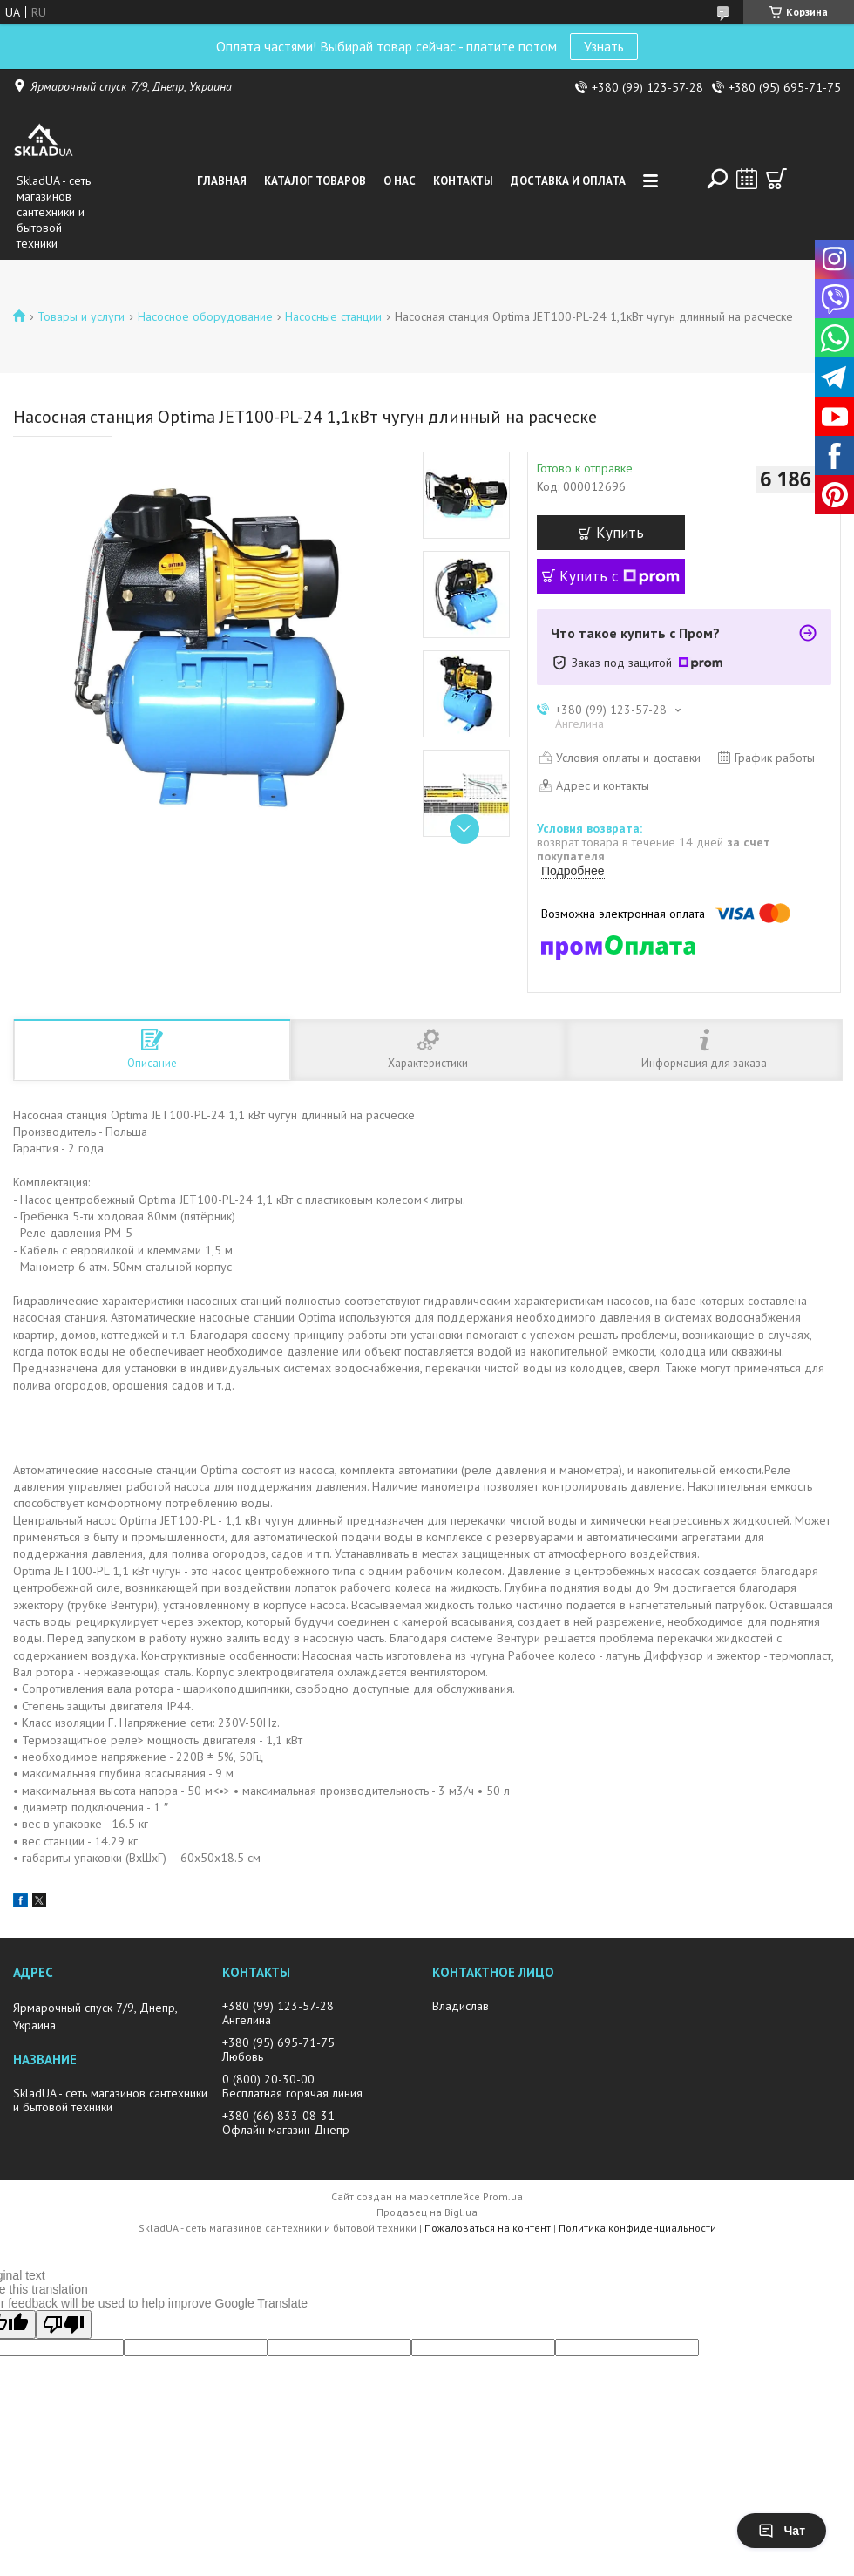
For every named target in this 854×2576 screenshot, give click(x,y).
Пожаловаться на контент (487, 2227)
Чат (781, 2531)
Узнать (604, 46)
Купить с (619, 576)
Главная (222, 180)
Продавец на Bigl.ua (427, 2212)
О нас (399, 180)
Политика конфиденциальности (637, 2227)
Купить (620, 532)
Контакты (463, 180)
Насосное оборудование (205, 316)
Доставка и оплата (568, 180)
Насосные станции (333, 316)
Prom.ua (503, 2196)
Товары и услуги (81, 316)
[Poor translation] (64, 2324)
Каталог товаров (315, 180)
